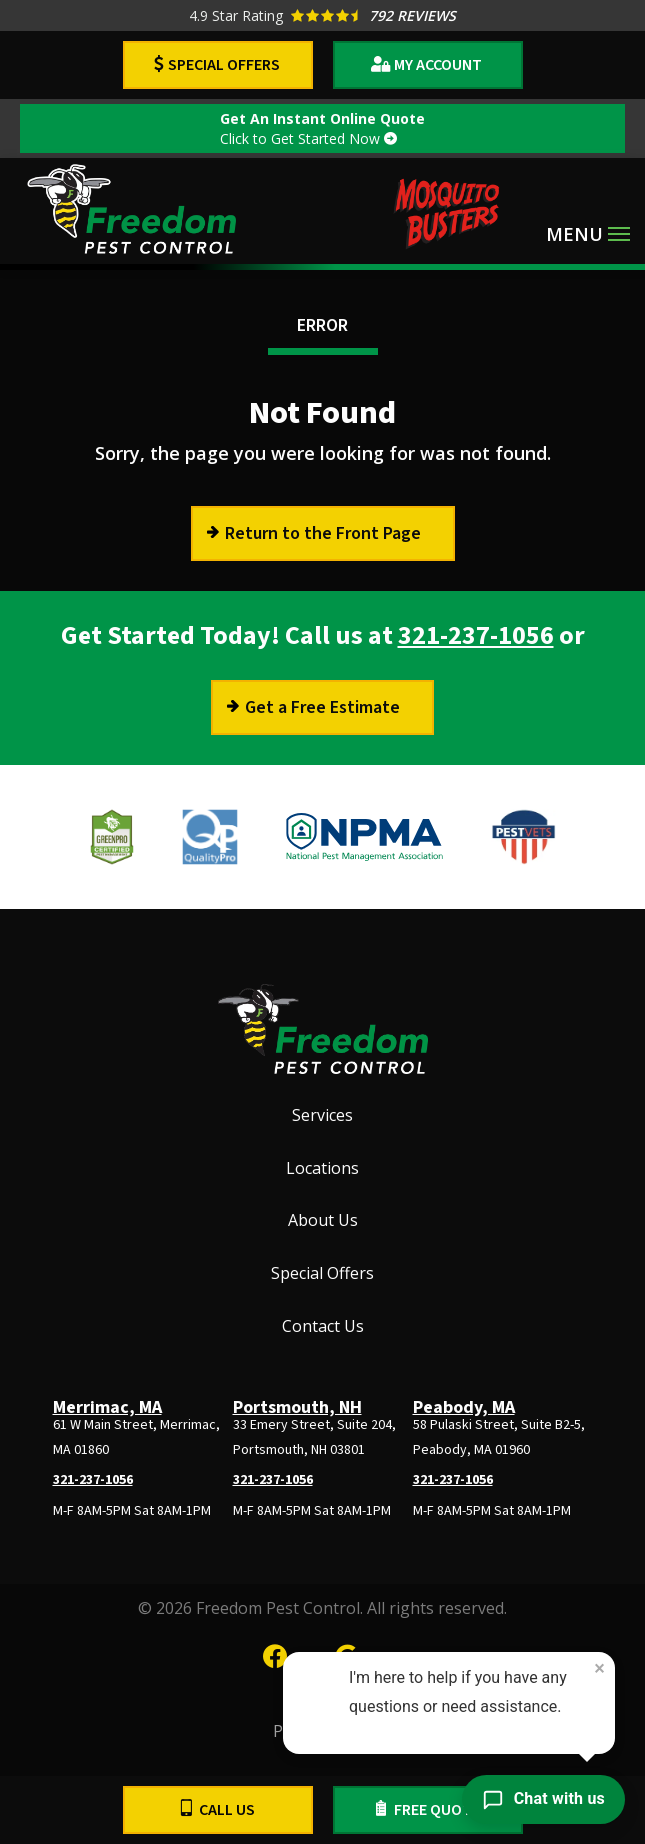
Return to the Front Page (323, 533)
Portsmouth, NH (297, 1407)
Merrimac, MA (107, 1407)
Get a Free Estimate (322, 707)
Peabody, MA (464, 1407)
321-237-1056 (476, 635)
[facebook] (275, 1653)
